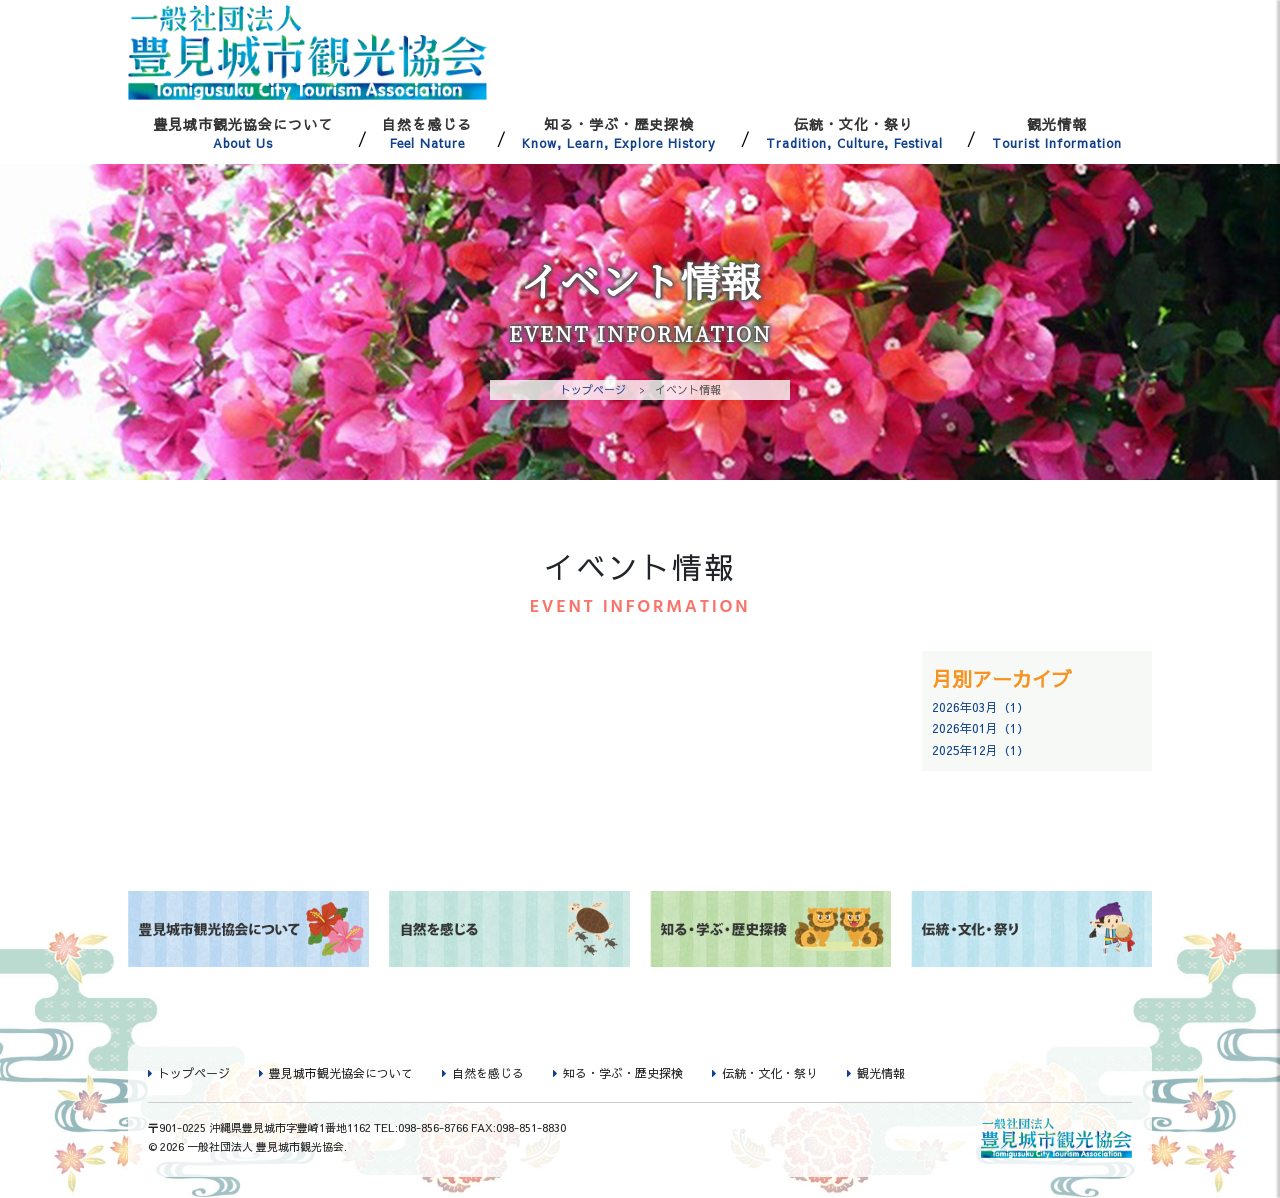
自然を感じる (428, 133)
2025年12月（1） (980, 750)
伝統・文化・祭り (854, 133)
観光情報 (1057, 133)
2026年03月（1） (980, 707)
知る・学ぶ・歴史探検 (619, 133)
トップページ (593, 389)
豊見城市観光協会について (243, 133)
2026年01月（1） (980, 729)
